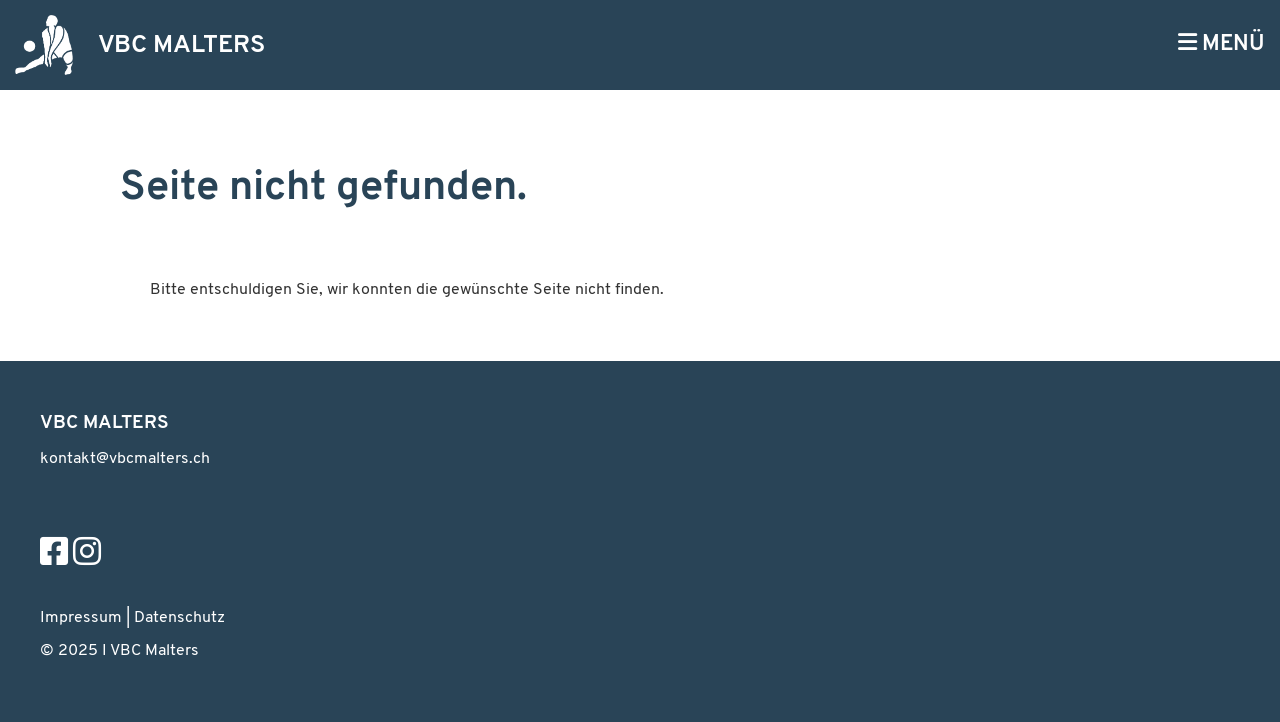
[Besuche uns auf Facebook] (54, 555)
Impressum (81, 618)
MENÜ (1221, 43)
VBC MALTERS (181, 45)
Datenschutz (179, 618)
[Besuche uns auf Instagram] (87, 555)
